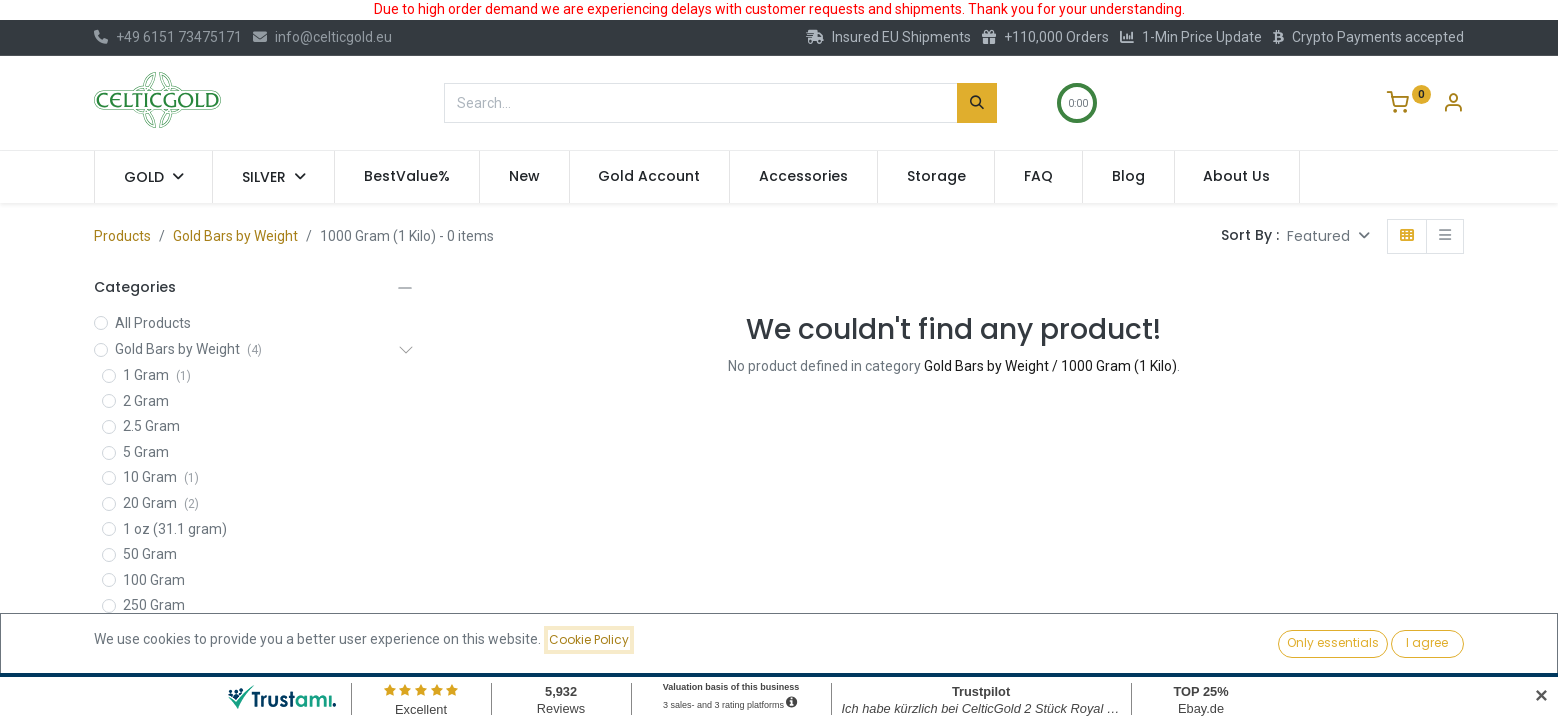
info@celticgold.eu (322, 37)
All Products (153, 323)
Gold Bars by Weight (235, 236)
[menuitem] (407, 177)
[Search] (977, 103)
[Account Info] (1453, 105)
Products (122, 236)
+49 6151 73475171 (168, 37)
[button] (1328, 236)
